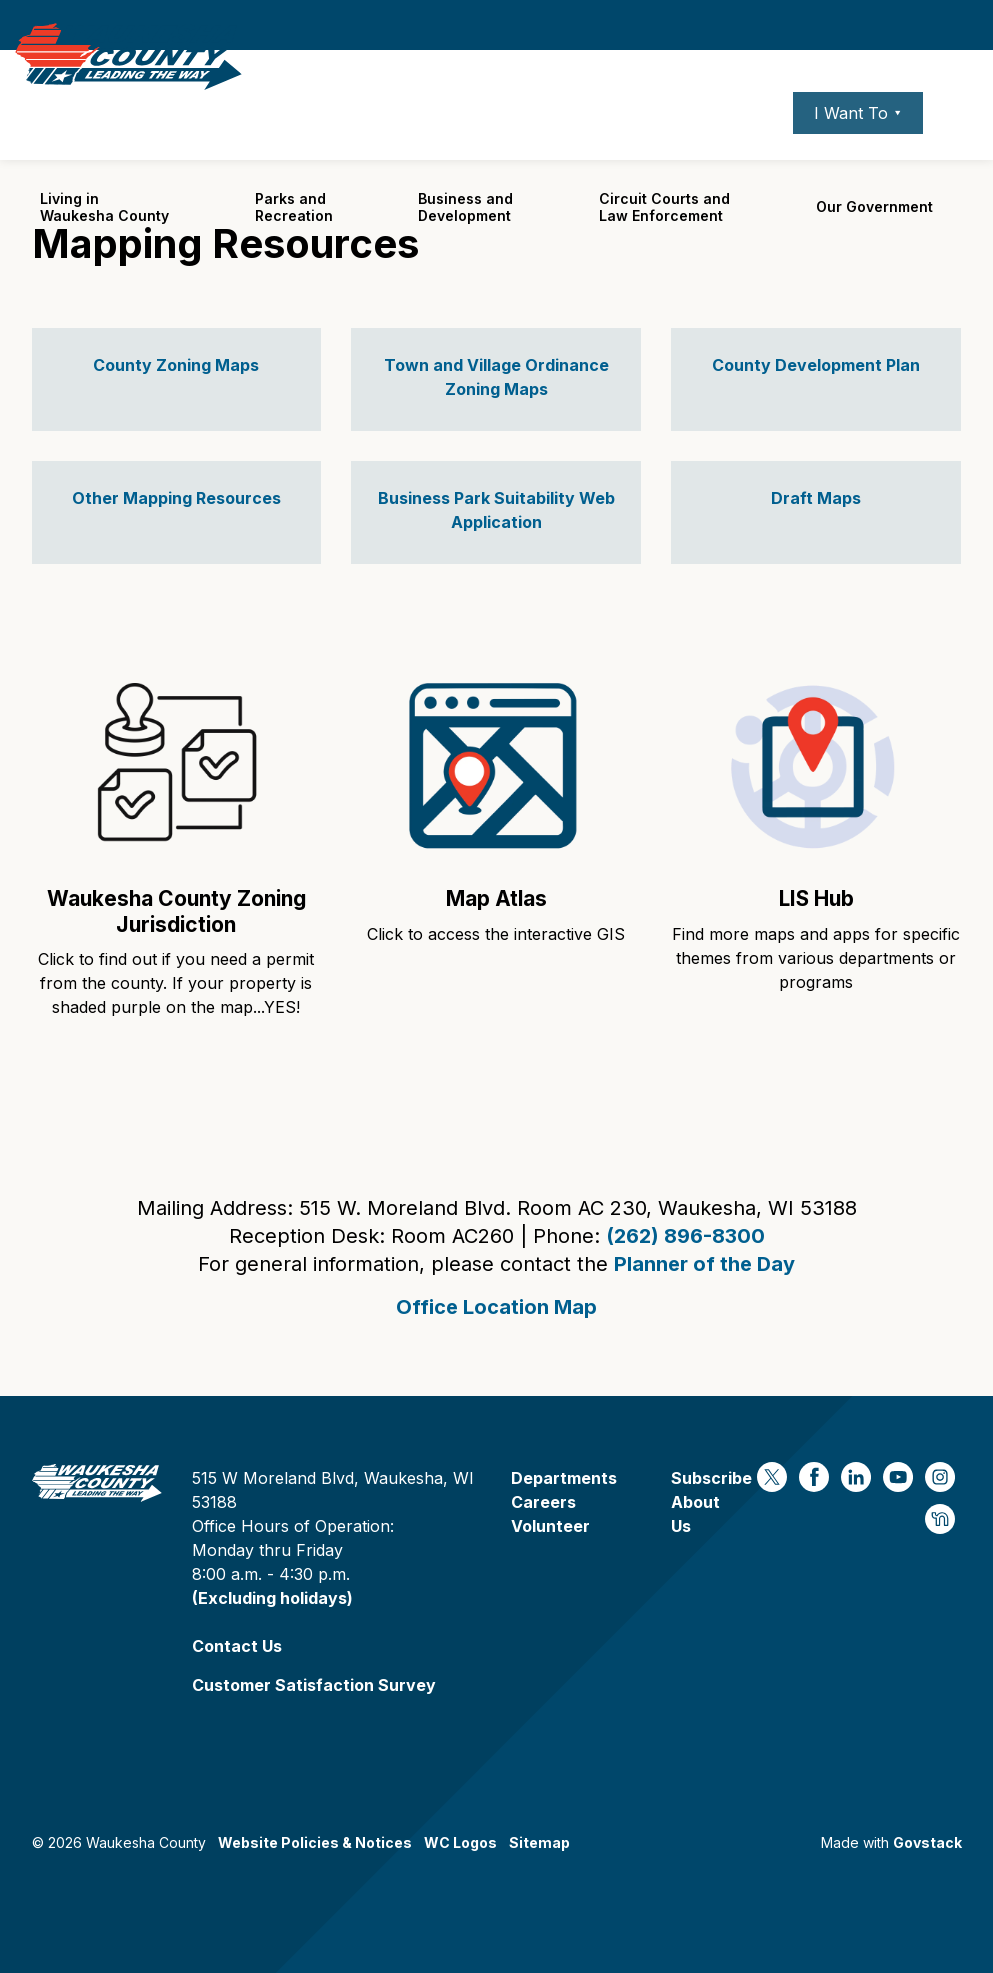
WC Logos (460, 1842)
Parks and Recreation (294, 249)
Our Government (874, 249)
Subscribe (711, 1478)
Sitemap (539, 1842)
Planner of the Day (704, 1264)
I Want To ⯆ (858, 155)
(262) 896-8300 (685, 1236)
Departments (564, 1478)
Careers (681, 154)
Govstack (927, 1842)
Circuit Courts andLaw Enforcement (664, 249)
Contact (751, 154)
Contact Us (237, 1646)
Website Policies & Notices (315, 1842)
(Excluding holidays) (272, 1598)
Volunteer (550, 1526)
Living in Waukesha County (104, 249)
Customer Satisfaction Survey (314, 1685)
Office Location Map (496, 1307)
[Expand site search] (958, 155)
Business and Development (465, 249)
